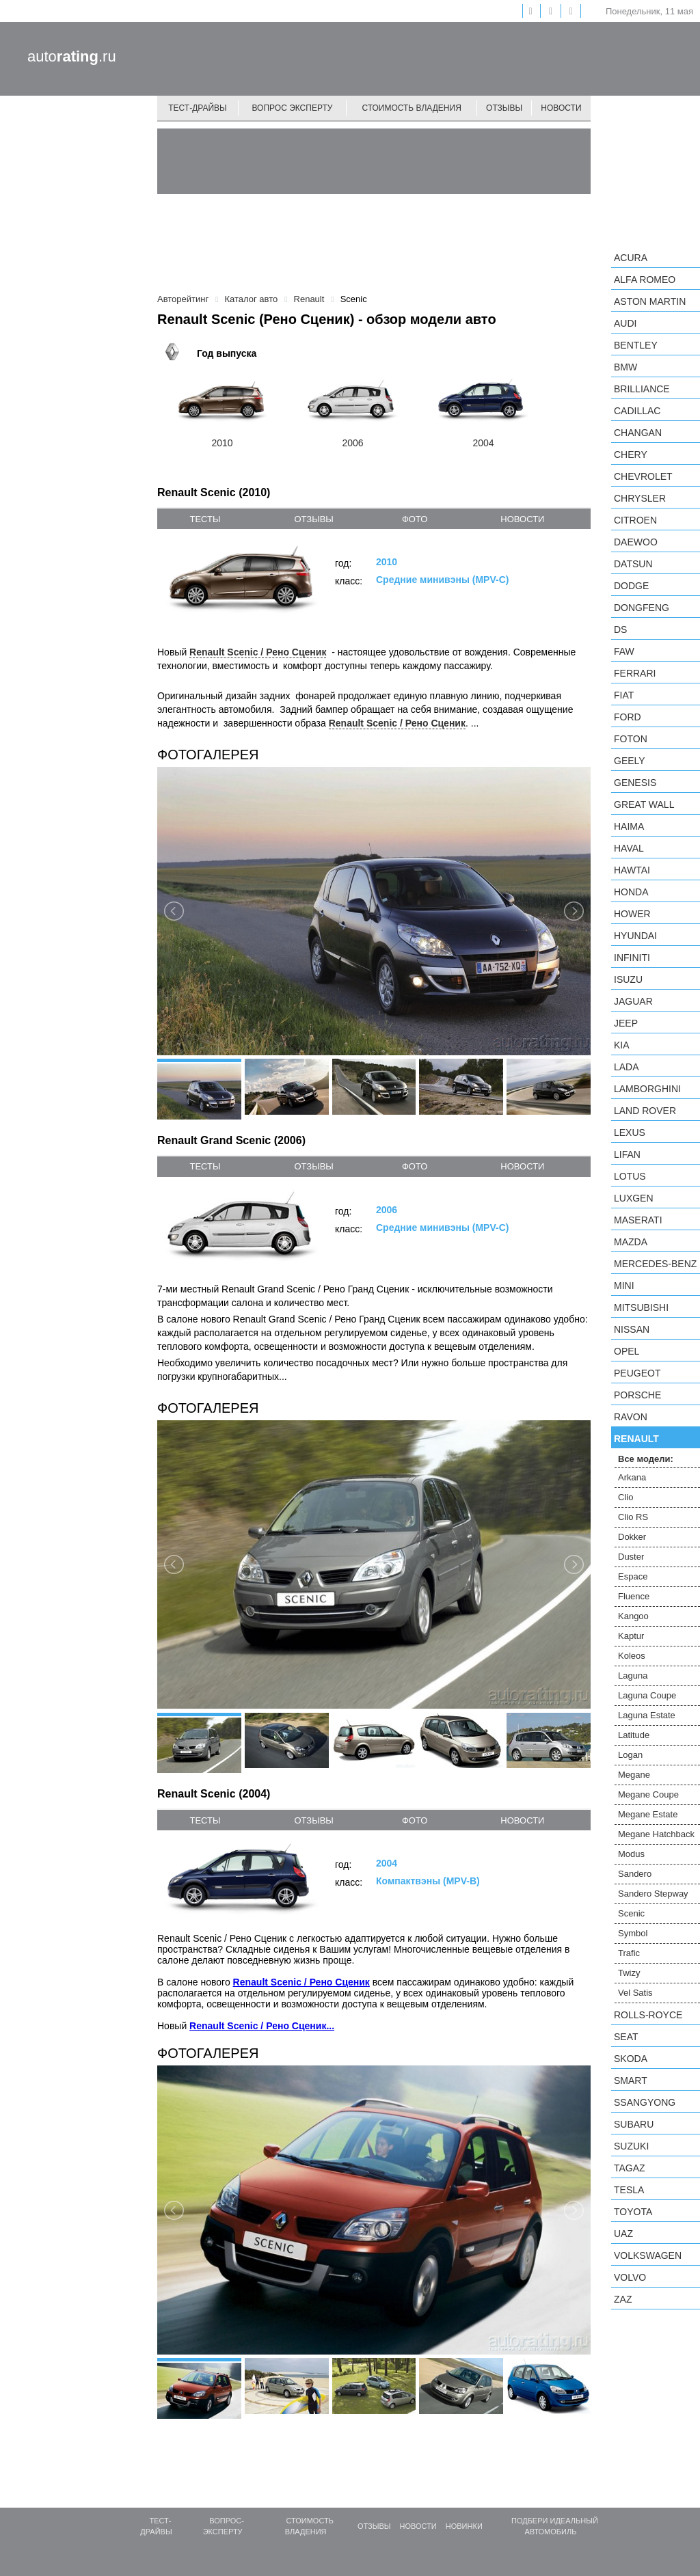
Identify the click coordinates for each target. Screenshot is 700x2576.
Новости (561, 108)
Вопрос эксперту (292, 108)
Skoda (630, 2058)
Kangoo (633, 1616)
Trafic (629, 1953)
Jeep (626, 1023)
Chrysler (640, 498)
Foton (630, 738)
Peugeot (637, 1373)
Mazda (630, 1241)
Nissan (631, 1329)
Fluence (633, 1596)
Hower (632, 913)
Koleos (631, 1656)
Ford (627, 716)
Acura (630, 257)
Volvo (630, 2277)
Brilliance (642, 388)
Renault (636, 1438)
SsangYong (644, 2102)
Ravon (630, 1416)
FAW (624, 651)
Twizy (629, 1973)
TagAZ (629, 2168)
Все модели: (645, 1459)
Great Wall (644, 804)
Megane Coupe (648, 1794)
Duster (631, 1556)
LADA (626, 1066)
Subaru (634, 2124)
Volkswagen (648, 2255)
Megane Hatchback (656, 1834)
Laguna (632, 1675)
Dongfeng (641, 607)
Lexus (629, 1132)
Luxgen (634, 1198)
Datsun (633, 563)
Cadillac (637, 410)
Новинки (464, 2526)
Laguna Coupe (647, 1695)
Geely (629, 760)
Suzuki (631, 2146)
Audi (625, 323)
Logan (630, 1755)
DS (620, 629)
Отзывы (504, 108)
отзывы (313, 519)
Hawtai (632, 870)
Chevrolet (643, 476)
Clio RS (633, 1517)
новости (522, 519)
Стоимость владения (411, 108)
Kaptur (631, 1636)
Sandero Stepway (653, 1893)
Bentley (636, 345)
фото (414, 519)
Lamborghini (647, 1088)
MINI (624, 1285)
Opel (626, 1351)
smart (630, 2080)
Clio (625, 1497)
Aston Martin (650, 301)
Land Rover (645, 1110)
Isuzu (628, 979)
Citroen (635, 520)
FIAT (624, 695)
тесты (204, 519)
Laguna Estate (646, 1715)
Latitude (633, 1735)
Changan (638, 432)
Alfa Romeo (644, 279)
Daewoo (636, 542)
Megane (634, 1775)
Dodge (631, 585)
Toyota (633, 2211)
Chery (630, 454)
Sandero (634, 1874)
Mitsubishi (641, 1307)
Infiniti (632, 957)
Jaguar (633, 1001)
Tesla (629, 2189)
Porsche (637, 1394)
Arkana (632, 1477)
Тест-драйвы (197, 108)
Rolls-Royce (648, 2014)
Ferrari (635, 673)
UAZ (623, 2233)
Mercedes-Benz (655, 1263)
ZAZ (623, 2299)
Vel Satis (635, 1993)
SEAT (626, 2036)
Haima (629, 826)
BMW (625, 367)
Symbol (632, 1933)
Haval (629, 848)
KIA (622, 1045)
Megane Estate (647, 1814)
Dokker (632, 1537)
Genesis (635, 782)
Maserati (638, 1220)
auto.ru (71, 56)
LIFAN (627, 1154)
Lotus (630, 1176)
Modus (631, 1854)
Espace (632, 1576)
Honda (631, 891)
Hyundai (635, 935)
